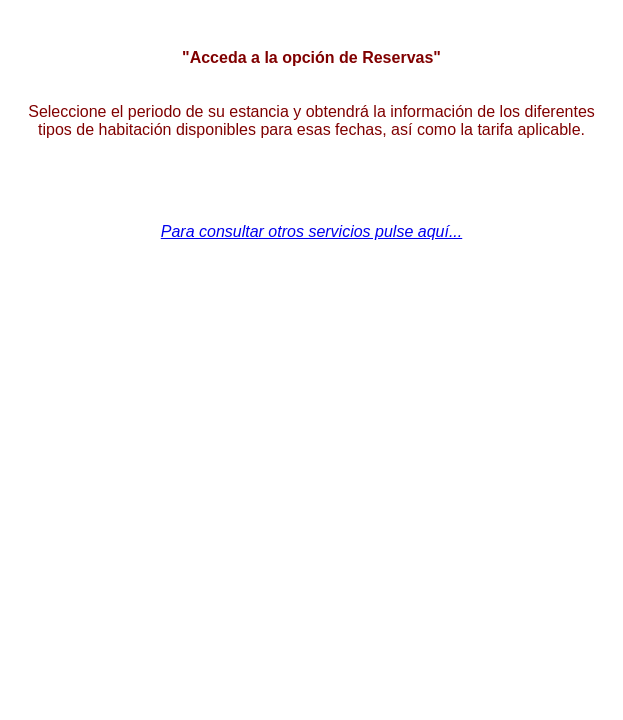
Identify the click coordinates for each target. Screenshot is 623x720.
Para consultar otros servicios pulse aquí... (311, 231)
